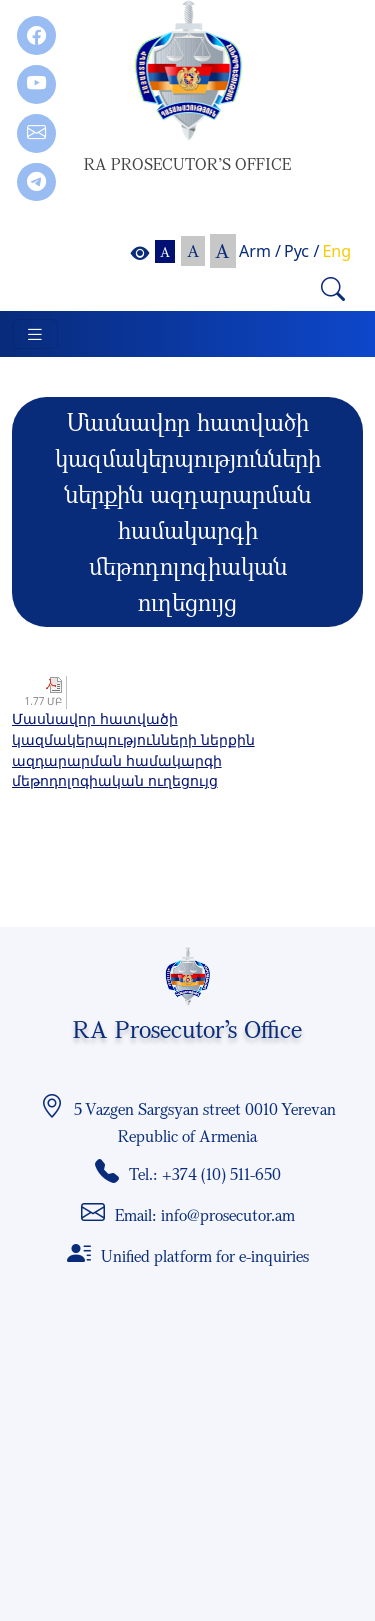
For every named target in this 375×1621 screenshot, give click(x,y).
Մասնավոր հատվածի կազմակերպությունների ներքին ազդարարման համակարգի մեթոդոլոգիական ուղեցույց (133, 749)
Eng (336, 251)
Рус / (301, 251)
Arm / (260, 251)
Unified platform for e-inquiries (205, 1256)
